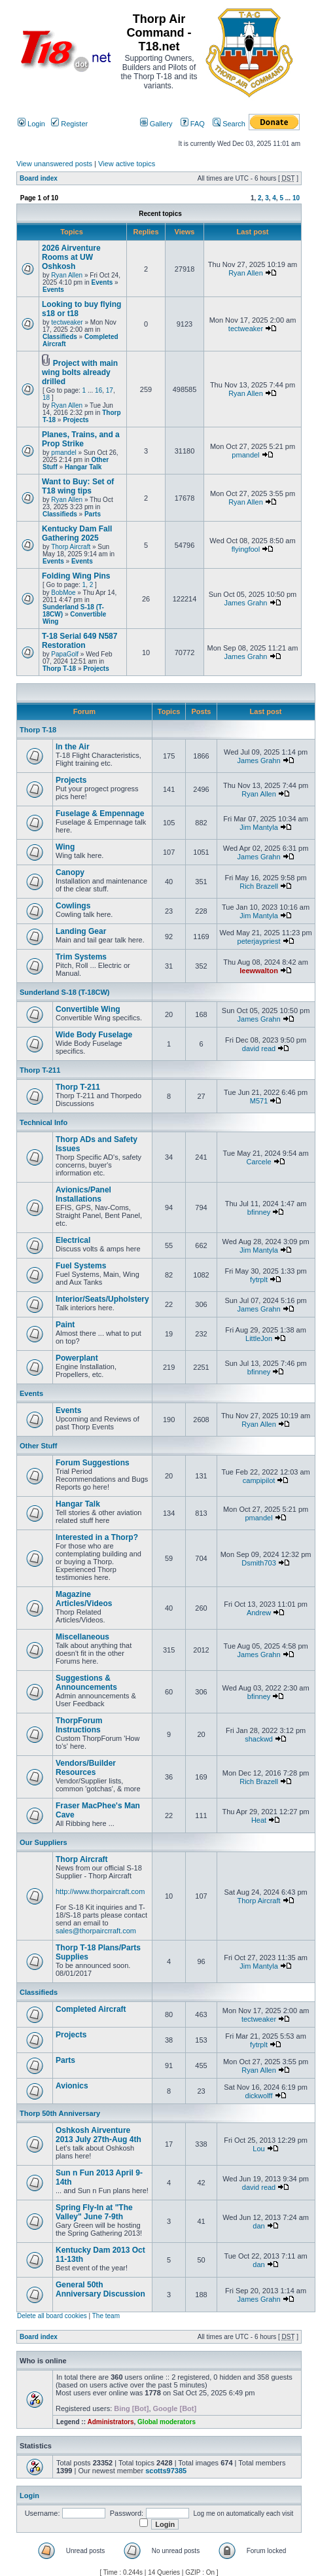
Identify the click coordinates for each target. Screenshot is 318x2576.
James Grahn (245, 603)
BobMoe (63, 592)
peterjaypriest (259, 941)
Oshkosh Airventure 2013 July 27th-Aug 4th (98, 2135)
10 (296, 198)
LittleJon (258, 1338)
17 (109, 390)
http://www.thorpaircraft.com (100, 1891)
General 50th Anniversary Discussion (100, 2289)
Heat (258, 1820)
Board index (39, 178)
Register (69, 124)
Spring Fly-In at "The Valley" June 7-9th (94, 2212)
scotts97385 (165, 2471)
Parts (92, 514)
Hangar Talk (83, 467)
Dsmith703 (258, 1563)
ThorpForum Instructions (79, 1725)
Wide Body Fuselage (94, 1034)
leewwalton (258, 971)
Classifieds (60, 336)
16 (98, 390)
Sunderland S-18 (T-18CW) (65, 992)
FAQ (193, 124)
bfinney (258, 1212)
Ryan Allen (66, 275)
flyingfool (246, 549)
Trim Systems (81, 956)
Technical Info (43, 1122)
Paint (65, 1324)
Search (229, 124)
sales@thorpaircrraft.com (96, 1931)
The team (106, 2315)
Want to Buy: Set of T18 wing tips (78, 486)
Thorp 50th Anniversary (60, 2113)
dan (258, 2226)
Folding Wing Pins (76, 576)
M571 (259, 1101)
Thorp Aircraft (70, 546)
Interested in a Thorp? (97, 1537)
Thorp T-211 (40, 1070)
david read (258, 1048)
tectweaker (66, 322)
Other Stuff (38, 1446)
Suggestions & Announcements (86, 1682)
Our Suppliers (43, 1842)
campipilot (259, 1480)
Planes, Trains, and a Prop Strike (81, 439)
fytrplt (259, 1279)
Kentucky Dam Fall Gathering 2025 (77, 533)
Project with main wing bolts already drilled (80, 372)
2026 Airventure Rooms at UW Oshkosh (71, 257)
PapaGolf (65, 654)
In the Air (73, 746)
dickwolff (259, 2096)
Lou (258, 2149)
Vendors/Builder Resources (86, 1768)
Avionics (72, 2085)
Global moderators (166, 2421)
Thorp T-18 (59, 668)
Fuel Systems (81, 1265)
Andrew (259, 1613)
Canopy (70, 872)
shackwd (259, 1739)
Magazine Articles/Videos (84, 1599)
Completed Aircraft (91, 2009)
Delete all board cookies (52, 2315)
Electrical (73, 1240)
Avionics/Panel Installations (83, 1194)
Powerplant (77, 1358)
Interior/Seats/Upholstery (102, 1299)
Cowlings (73, 905)
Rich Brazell (258, 886)
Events (102, 282)
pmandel (63, 452)
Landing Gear (81, 931)
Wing (65, 846)
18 (46, 397)
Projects (75, 419)
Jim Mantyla (258, 827)
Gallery (156, 124)
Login (31, 124)
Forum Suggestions (93, 1462)
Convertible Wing (88, 1009)
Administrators (110, 2421)
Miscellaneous (82, 1636)
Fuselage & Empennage (100, 813)
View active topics (126, 164)
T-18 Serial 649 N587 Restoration (79, 641)
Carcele (259, 1162)
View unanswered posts (54, 164)
